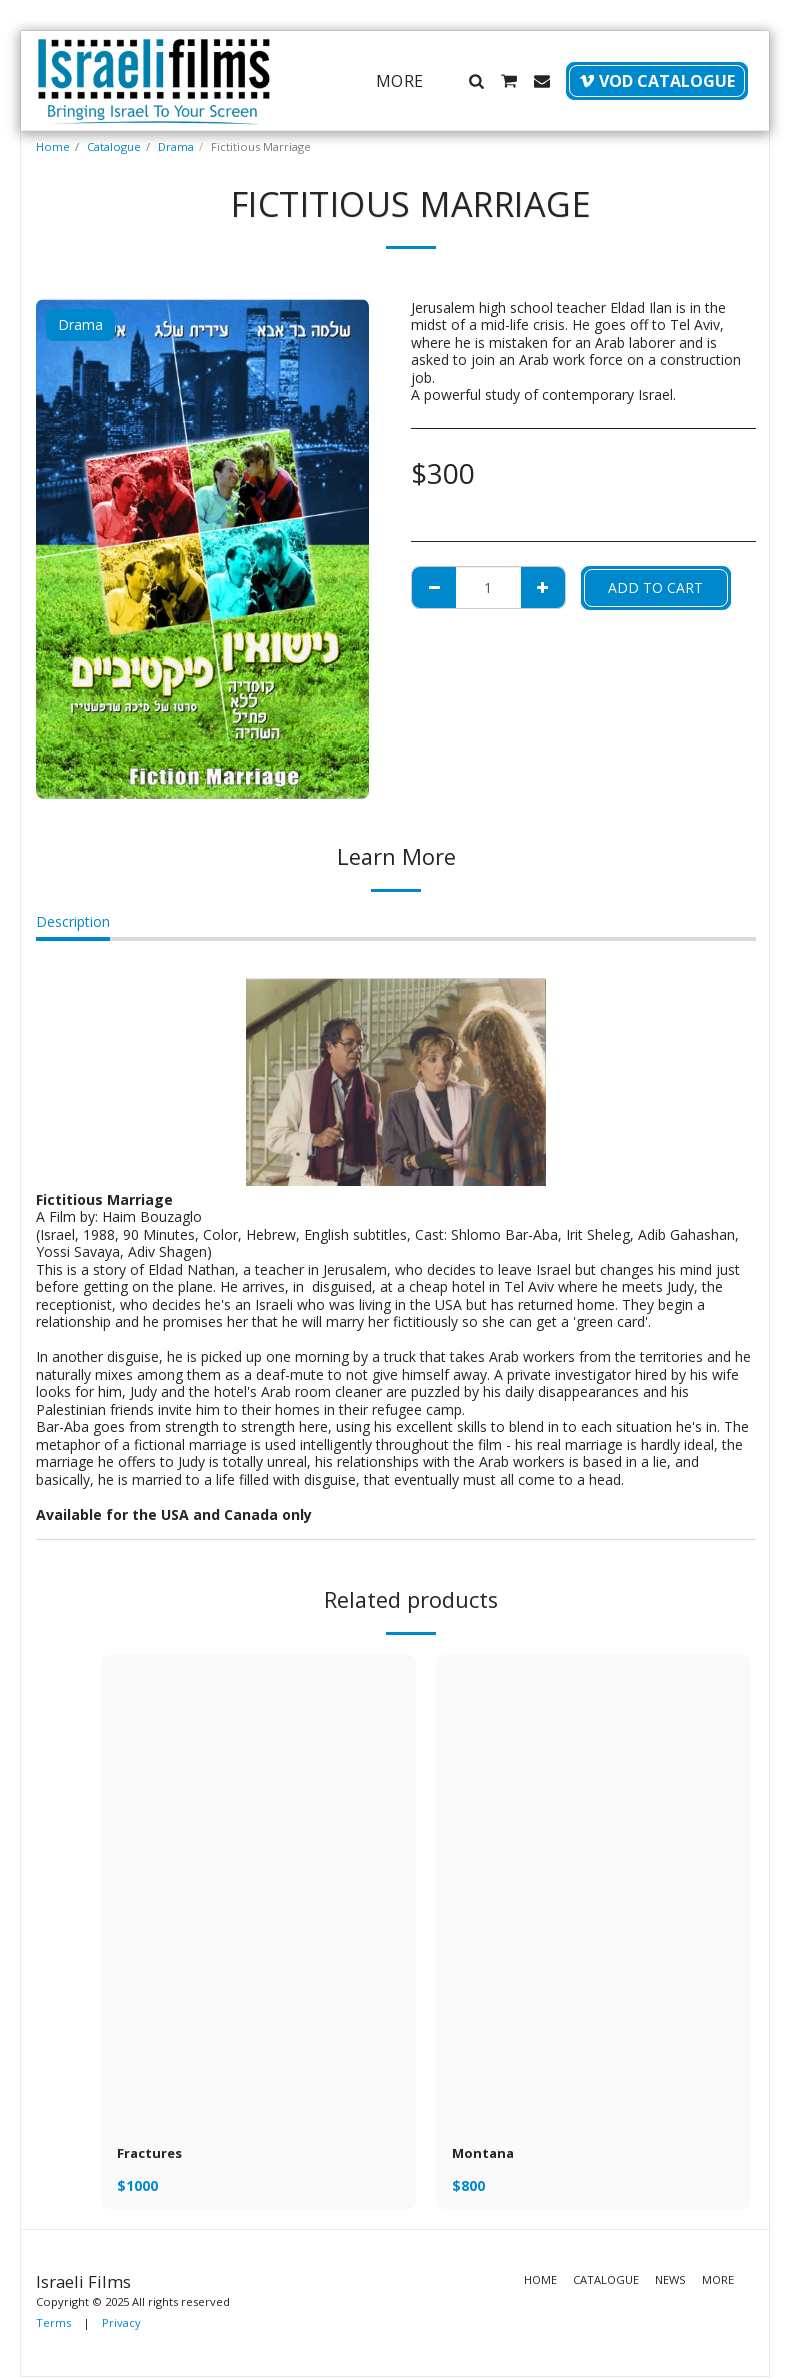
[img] (258, 1891)
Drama (176, 146)
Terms (53, 2324)
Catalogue (114, 146)
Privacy (121, 2324)
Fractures (151, 2154)
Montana (484, 2154)
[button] (476, 81)
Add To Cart (655, 587)
